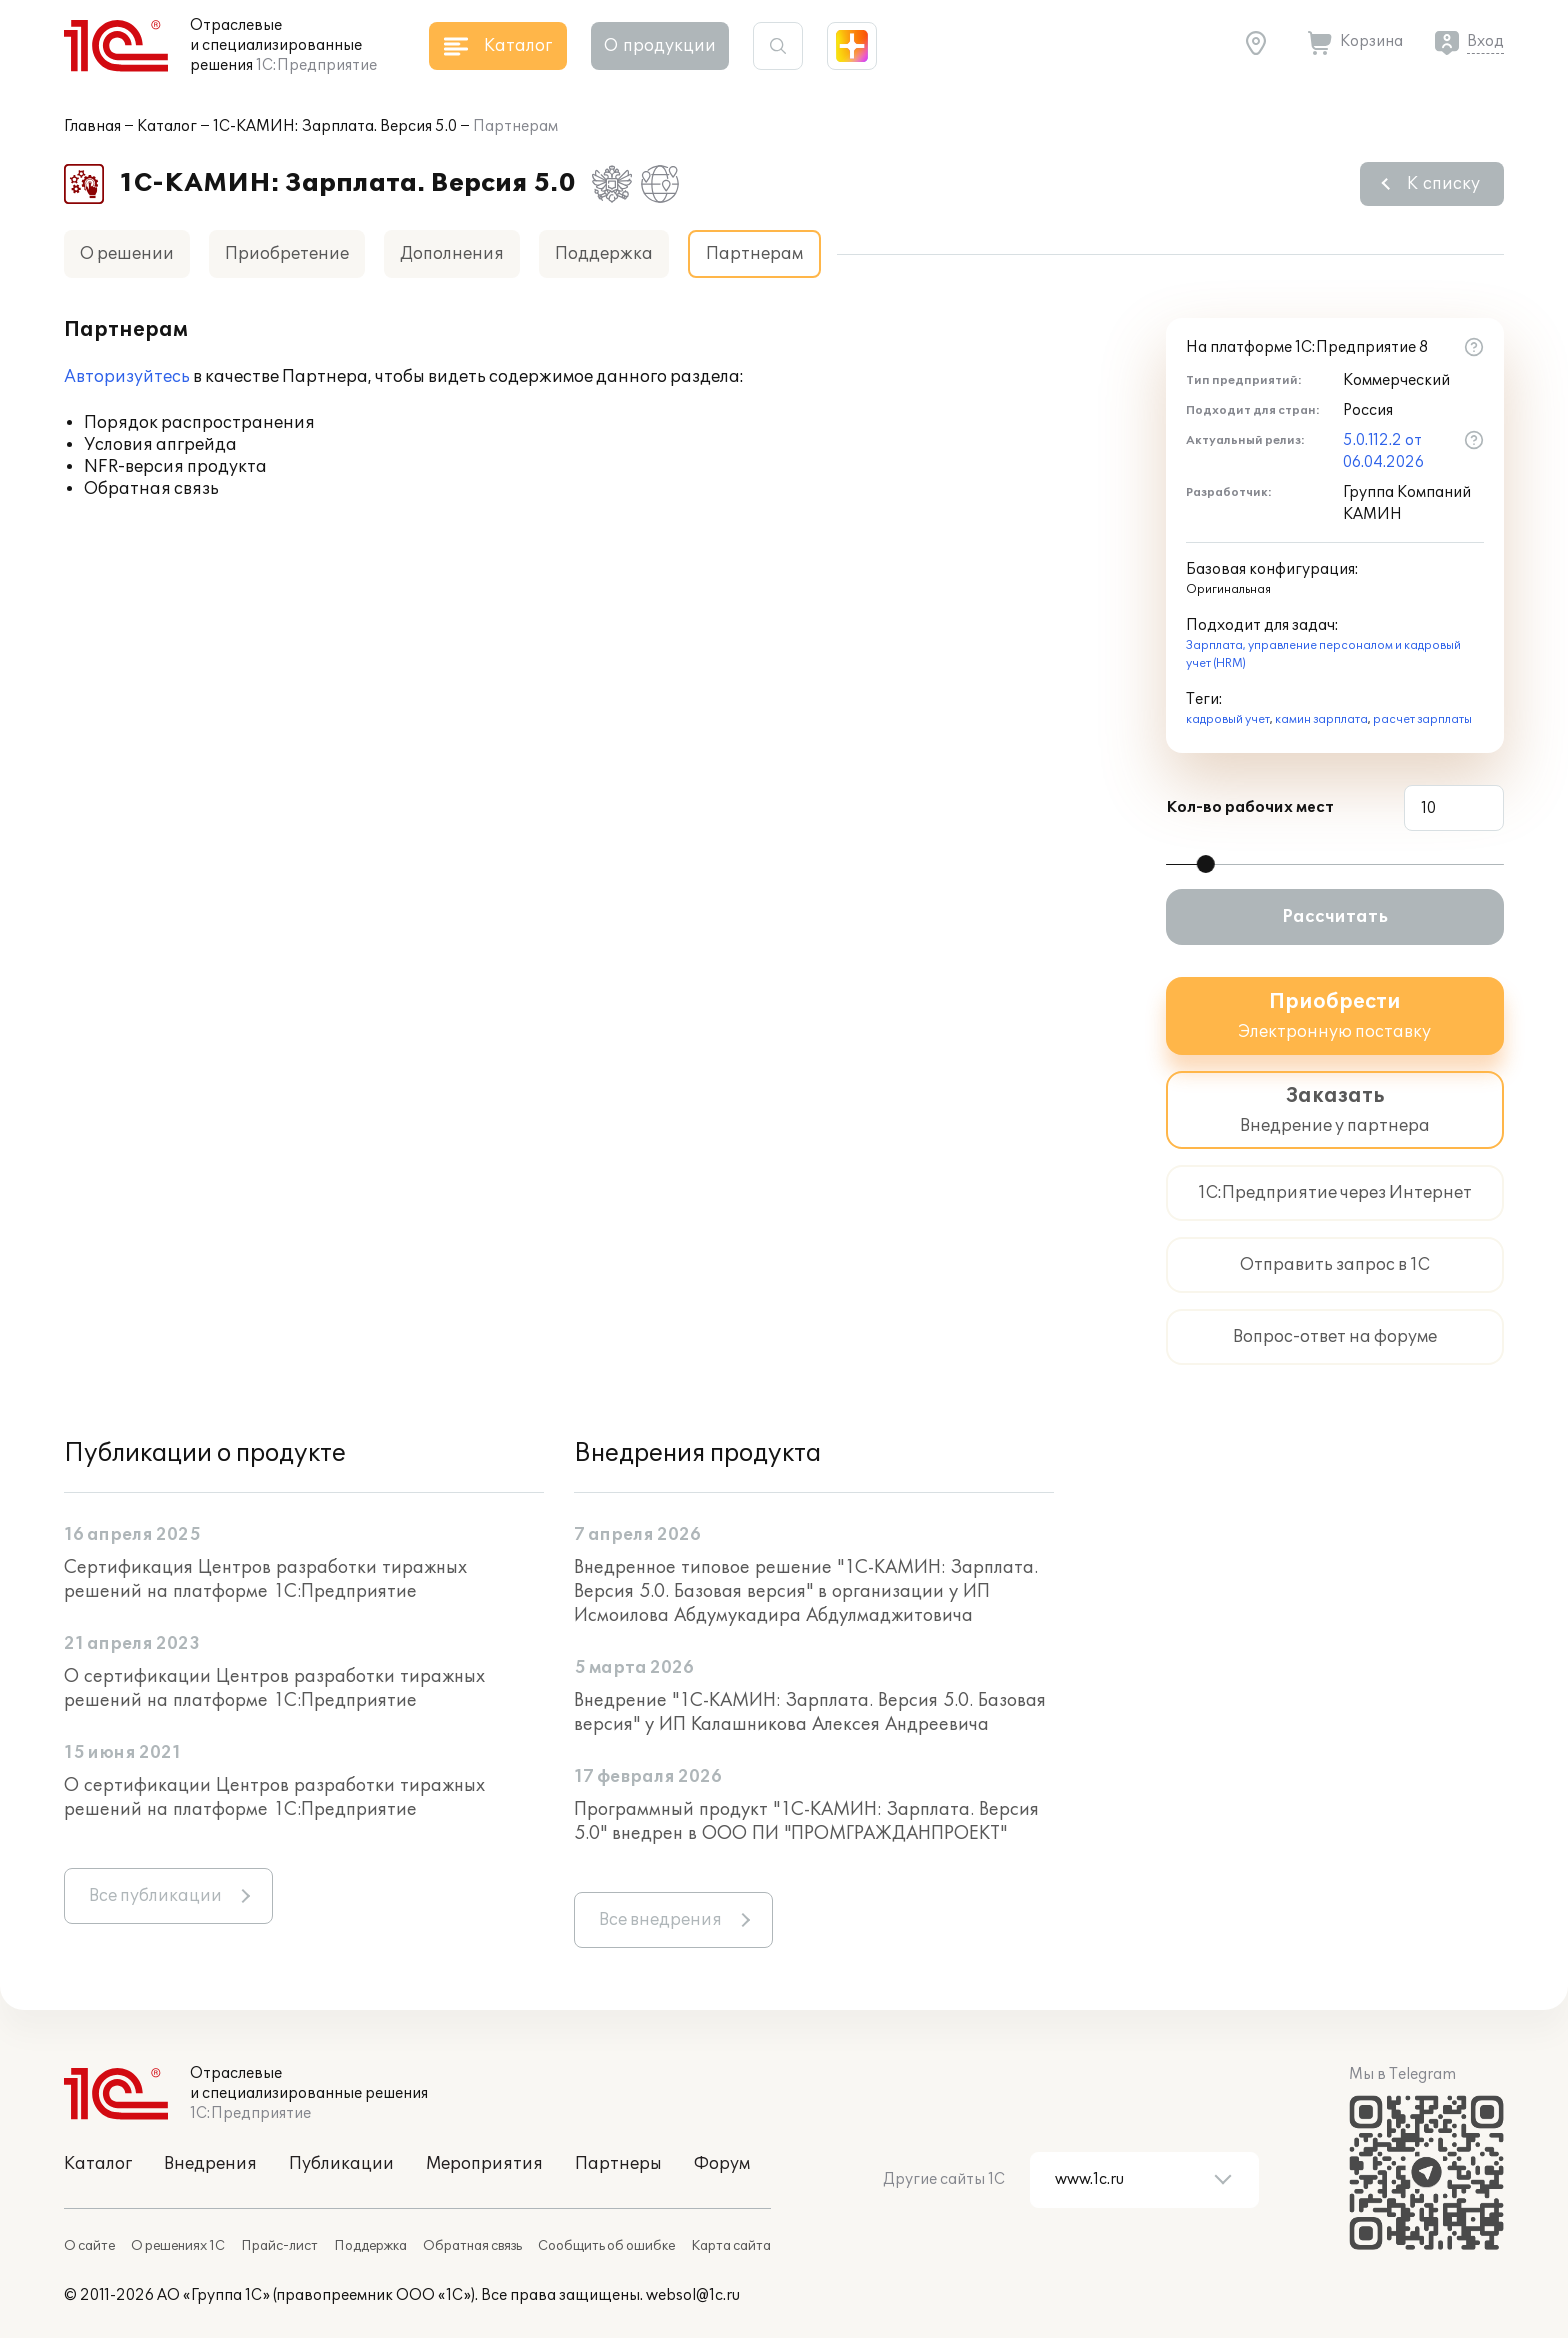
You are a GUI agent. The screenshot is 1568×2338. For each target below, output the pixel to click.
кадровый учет (1228, 719)
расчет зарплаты (1422, 719)
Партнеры (618, 2164)
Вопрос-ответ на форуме (1335, 1337)
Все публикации (155, 1896)
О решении (127, 254)
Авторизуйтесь (127, 377)
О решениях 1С (178, 2246)
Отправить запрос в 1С (1335, 1265)
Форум (722, 2164)
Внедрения (210, 2164)
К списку (1443, 184)
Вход (1485, 41)
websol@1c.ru (693, 2295)
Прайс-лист (279, 2246)
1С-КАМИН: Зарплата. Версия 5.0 (335, 126)
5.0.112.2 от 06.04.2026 (1383, 451)
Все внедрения (660, 1920)
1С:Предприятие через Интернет (1335, 1193)
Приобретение (287, 254)
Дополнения (452, 254)
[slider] (1206, 864)
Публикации (341, 2164)
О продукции (660, 46)
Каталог (167, 126)
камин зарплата (1321, 719)
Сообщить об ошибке (606, 2246)
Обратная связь (472, 2246)
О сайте (89, 2246)
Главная (92, 126)
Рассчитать (1335, 917)
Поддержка (604, 254)
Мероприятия (484, 2164)
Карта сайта (731, 2246)
